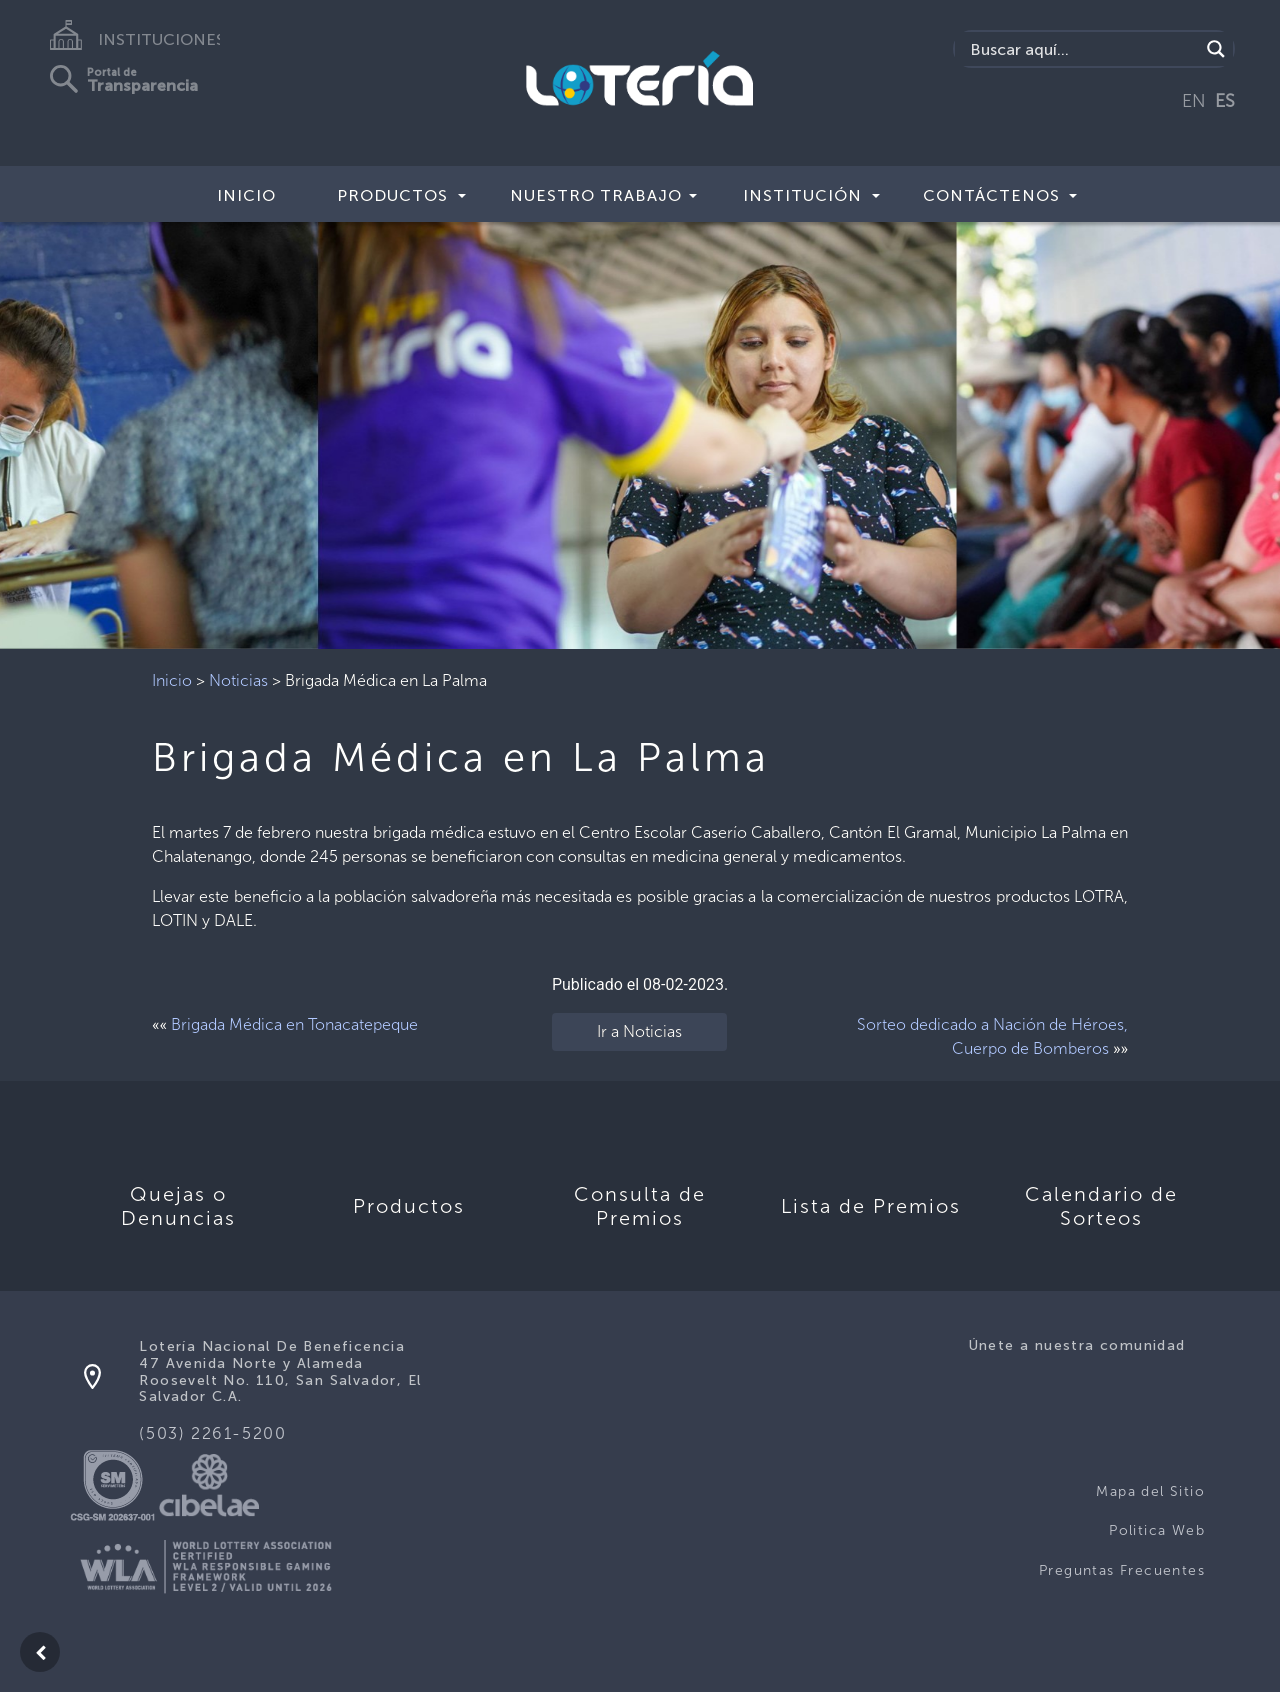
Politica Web (1157, 1530)
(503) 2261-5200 (212, 1433)
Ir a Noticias (639, 1031)
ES (1225, 101)
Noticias (238, 680)
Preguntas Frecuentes (1122, 1570)
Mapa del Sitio (1150, 1491)
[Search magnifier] (1216, 49)
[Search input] (1082, 49)
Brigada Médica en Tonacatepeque (294, 1024)
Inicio (246, 195)
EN (1194, 101)
